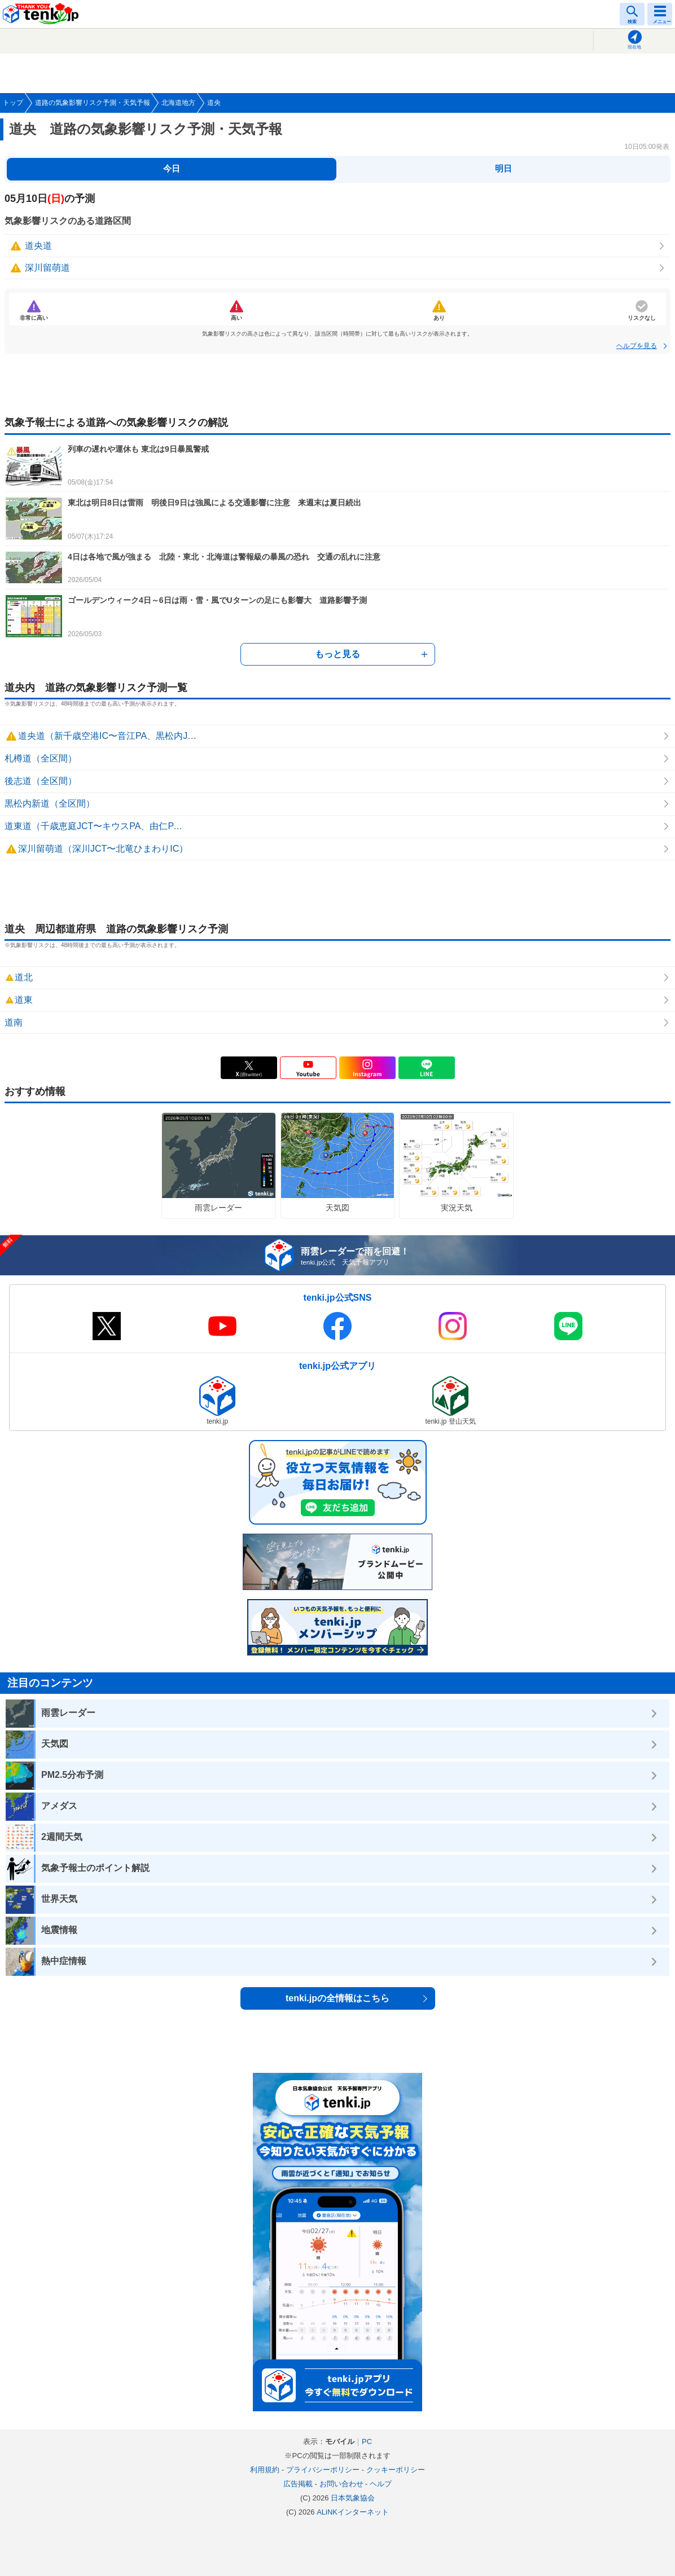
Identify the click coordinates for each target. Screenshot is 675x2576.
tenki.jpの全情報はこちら (337, 1998)
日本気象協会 (353, 2498)
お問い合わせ (341, 2484)
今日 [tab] (171, 168)
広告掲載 (298, 2484)
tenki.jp (42, 14)
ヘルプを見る (636, 345)
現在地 (634, 47)
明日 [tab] (503, 168)
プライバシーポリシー (323, 2469)
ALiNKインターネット (353, 2512)
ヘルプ (381, 2484)
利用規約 (264, 2469)
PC (367, 2441)
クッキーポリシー (395, 2469)
